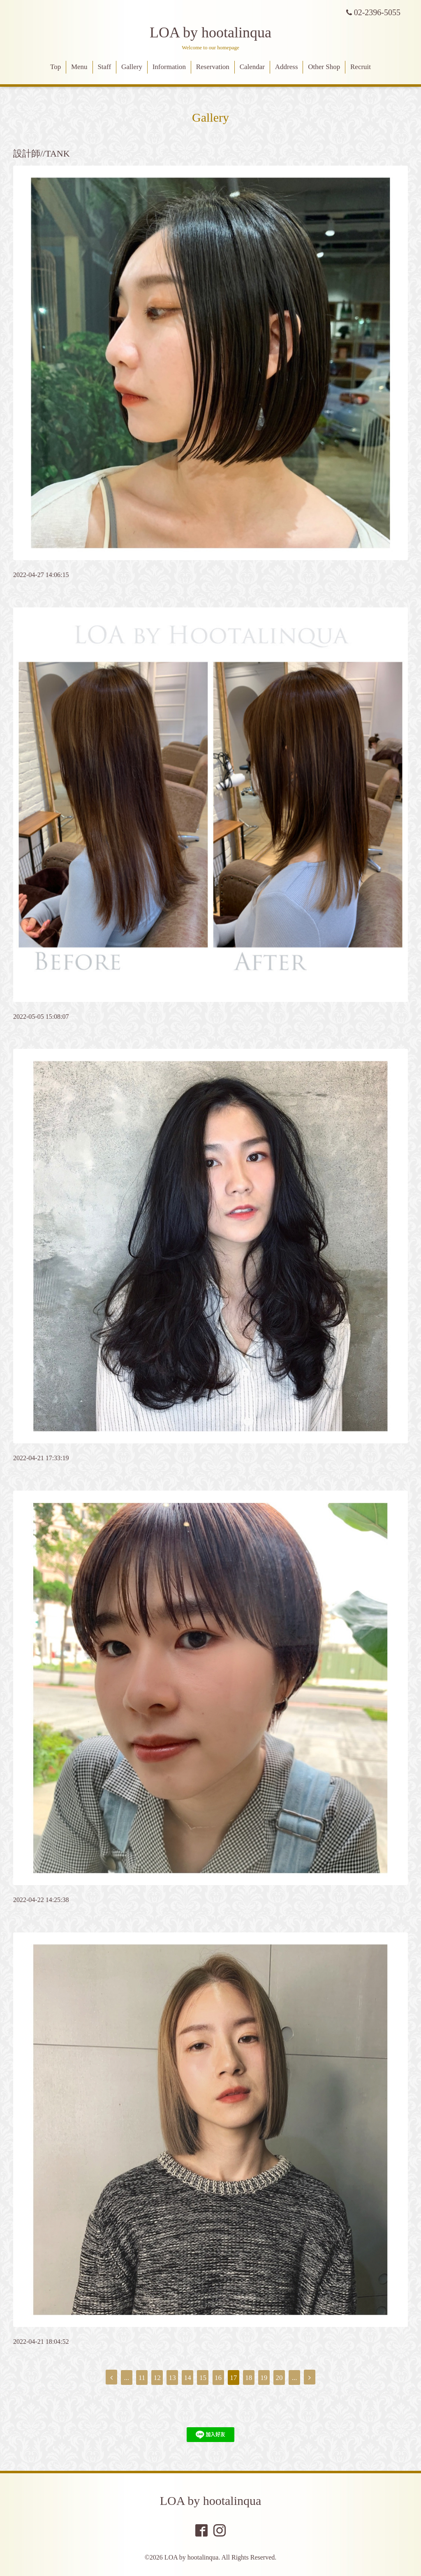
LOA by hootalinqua (210, 32)
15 (202, 2378)
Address (286, 67)
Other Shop (324, 67)
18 (248, 2378)
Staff (104, 67)
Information (169, 67)
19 (263, 2378)
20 (278, 2378)
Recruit (360, 67)
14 (187, 2378)
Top (55, 67)
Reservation (212, 67)
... (127, 2378)
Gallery (131, 67)
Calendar (252, 67)
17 (233, 2378)
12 (157, 2378)
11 (142, 2378)
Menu (79, 67)
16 (218, 2378)
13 (172, 2378)
